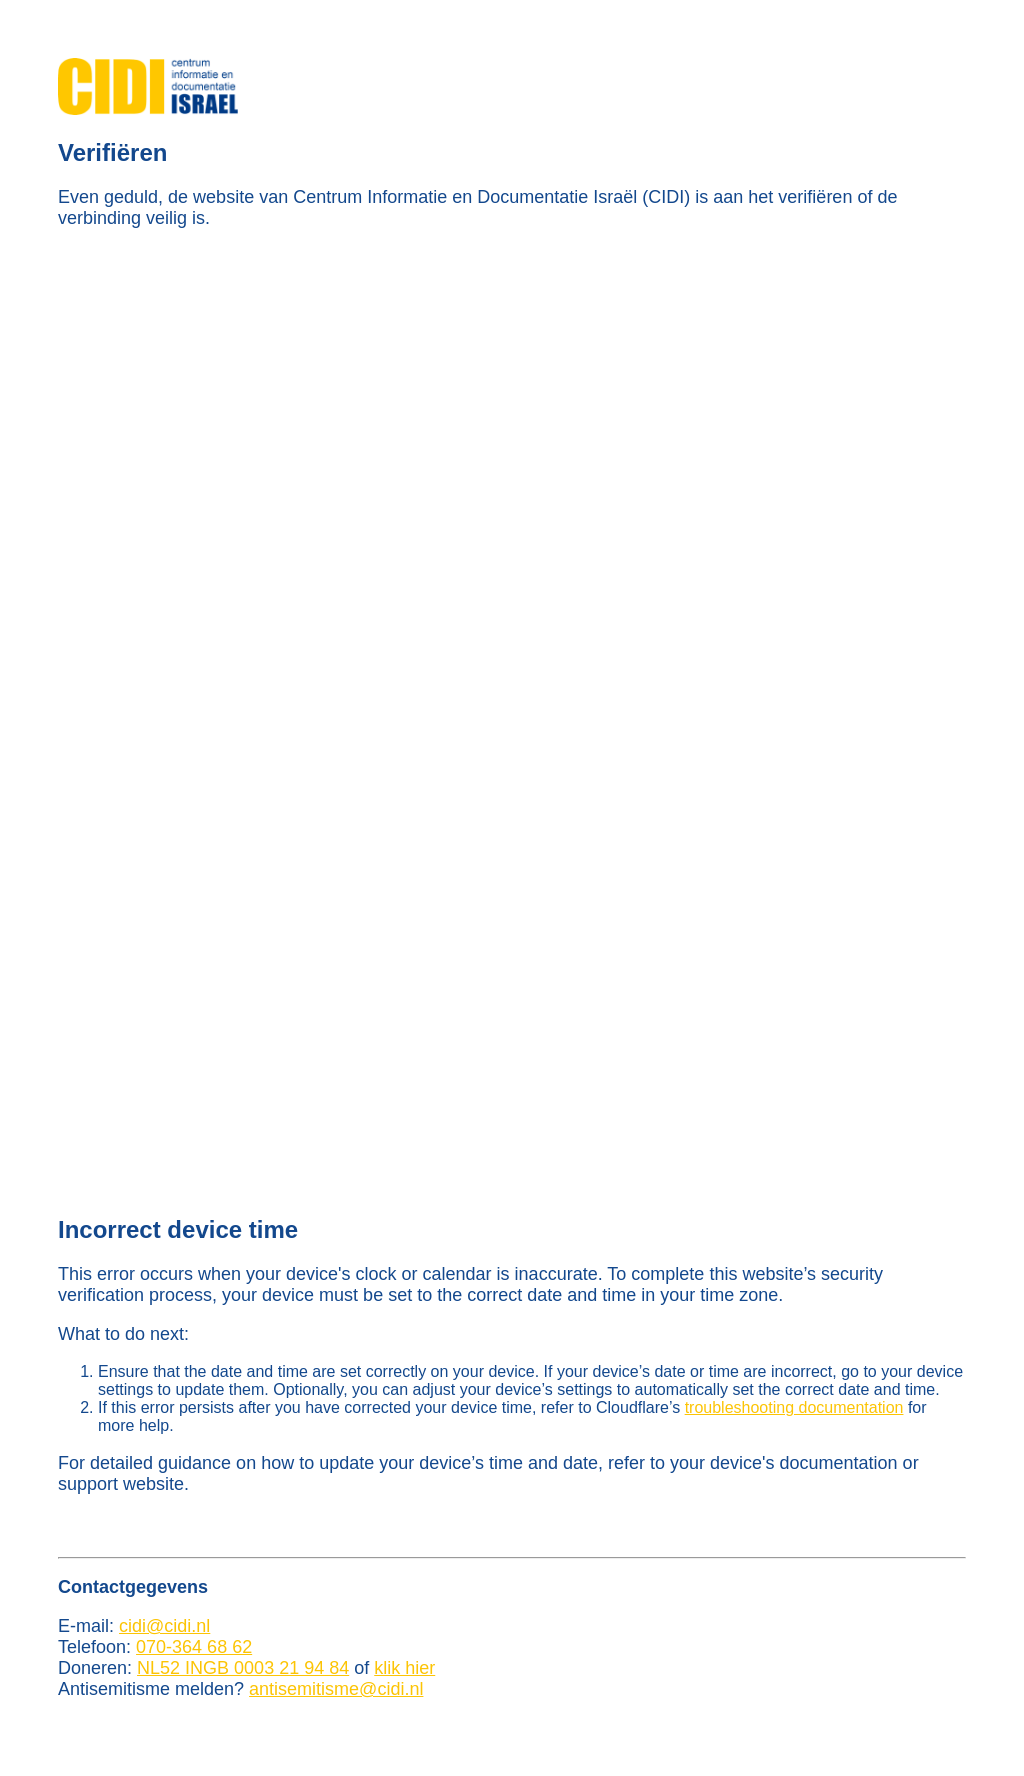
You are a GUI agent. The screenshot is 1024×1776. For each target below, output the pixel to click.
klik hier (404, 1668)
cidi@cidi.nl (164, 1626)
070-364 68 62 (194, 1647)
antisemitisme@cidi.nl (336, 1689)
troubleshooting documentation (794, 1407)
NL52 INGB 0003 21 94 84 (243, 1668)
